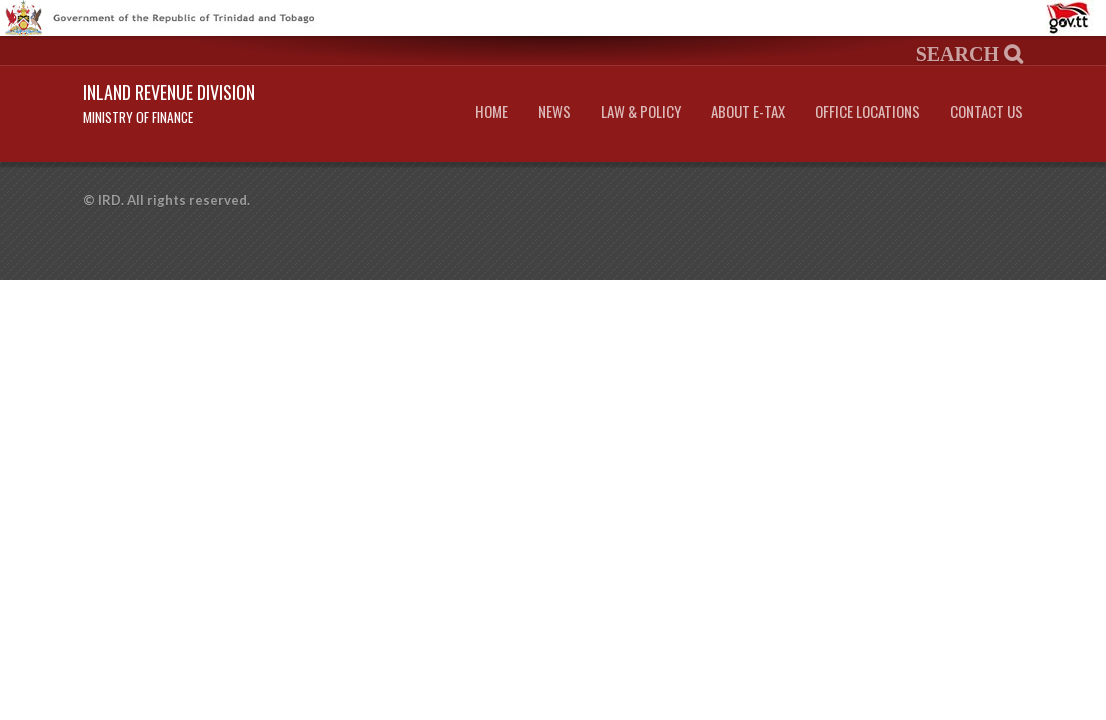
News (554, 111)
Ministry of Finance (138, 117)
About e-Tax (748, 111)
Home (491, 111)
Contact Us (986, 111)
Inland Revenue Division (169, 92)
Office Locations (867, 111)
